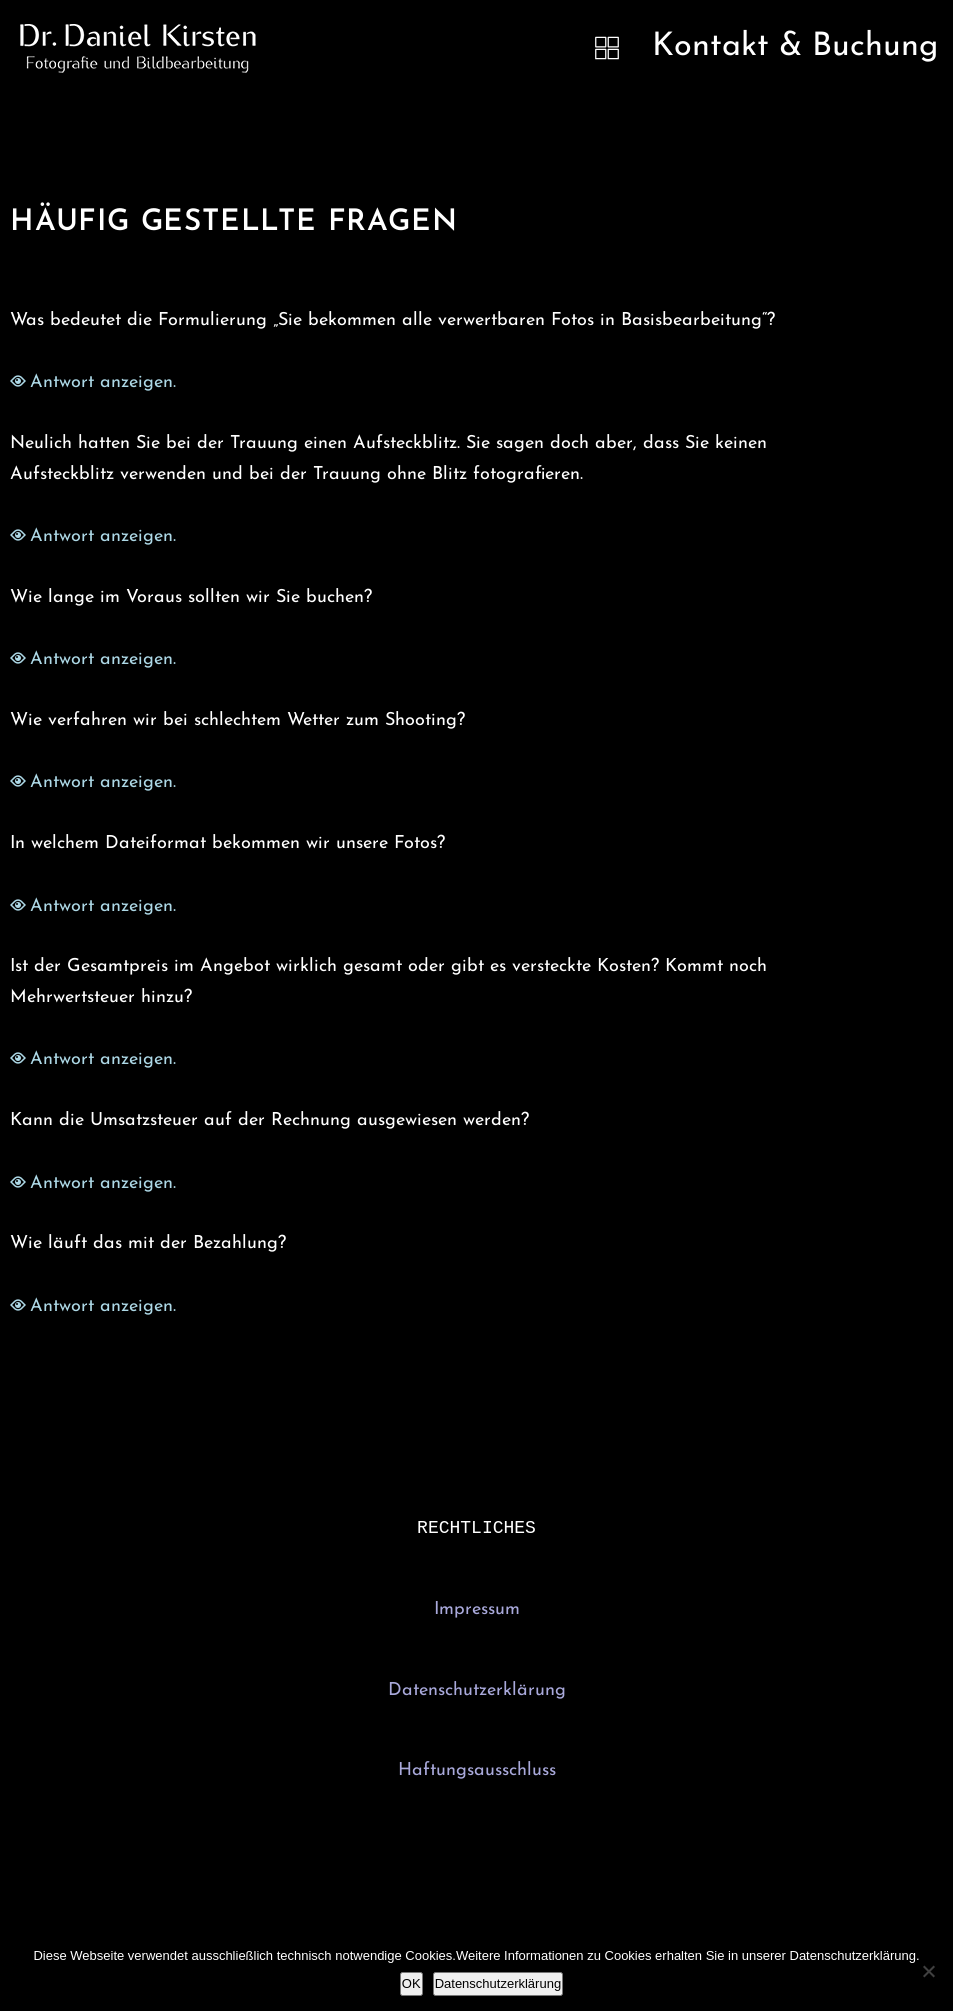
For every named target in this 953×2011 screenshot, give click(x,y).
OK (411, 1983)
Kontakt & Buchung (795, 47)
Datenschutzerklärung (477, 1692)
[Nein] (928, 1971)
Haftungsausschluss (477, 1772)
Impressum (477, 1611)
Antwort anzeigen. (103, 382)
